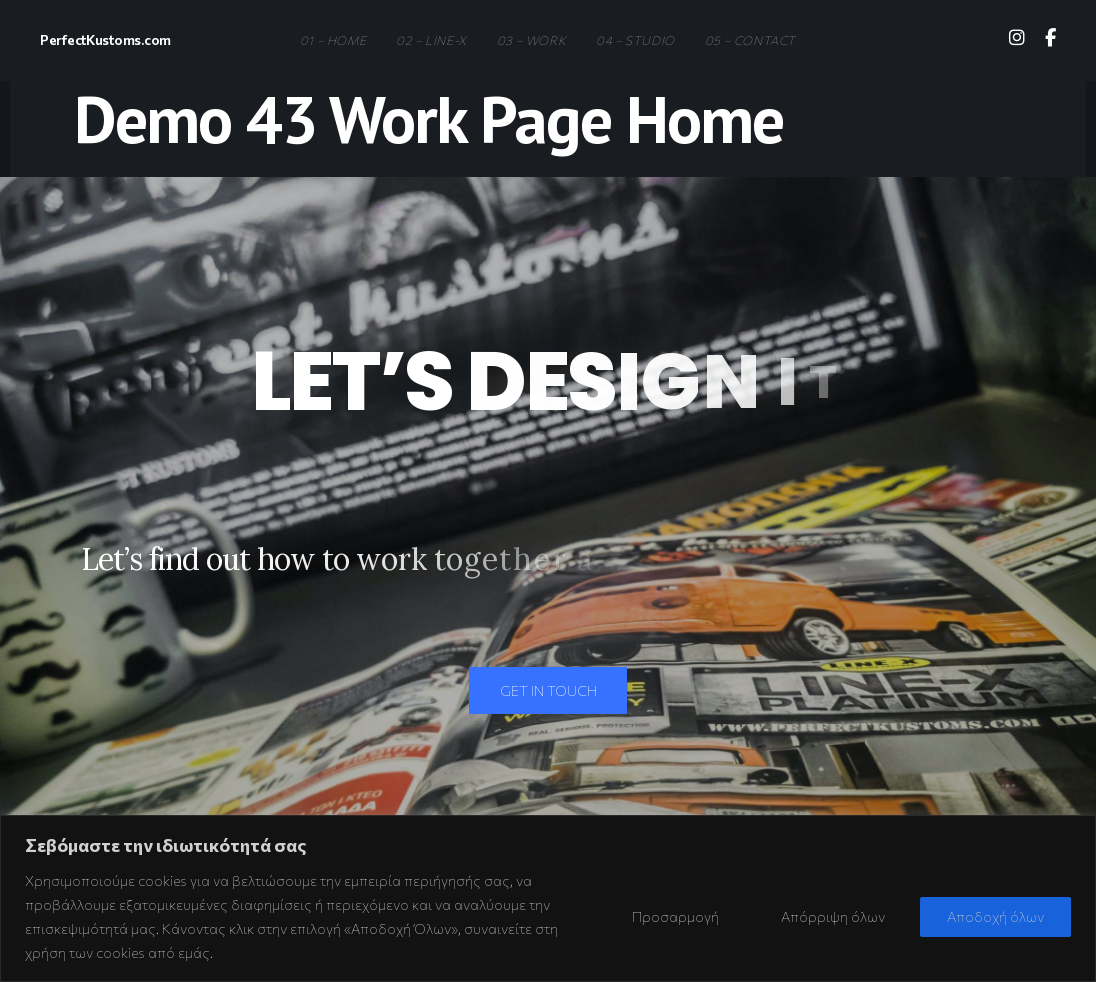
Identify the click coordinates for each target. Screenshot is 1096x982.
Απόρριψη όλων (833, 916)
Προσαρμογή (675, 916)
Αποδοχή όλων (995, 916)
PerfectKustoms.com (105, 39)
